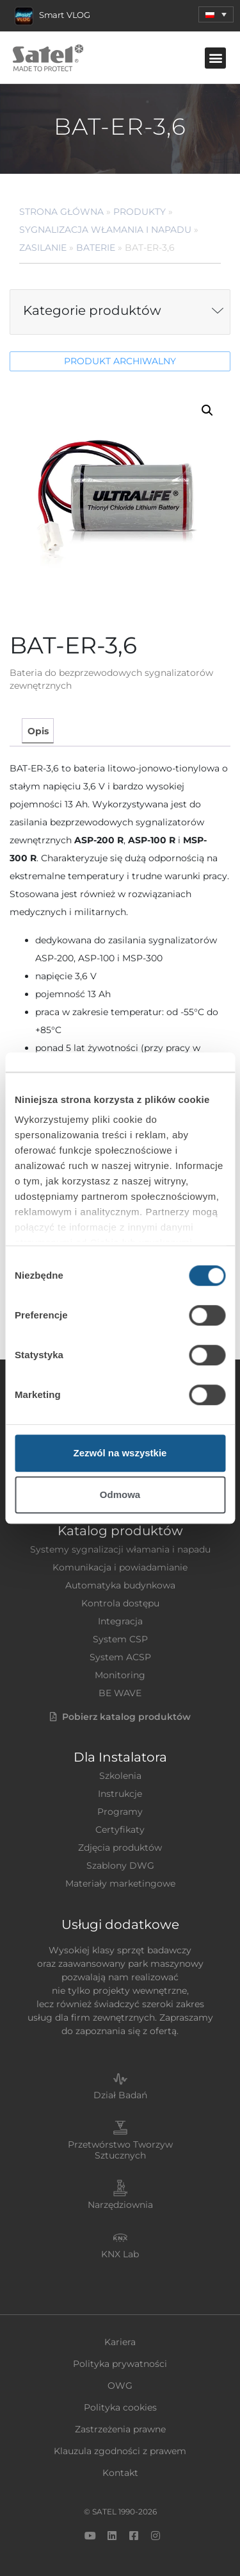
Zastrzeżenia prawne (120, 2429)
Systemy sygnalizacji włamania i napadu (120, 1549)
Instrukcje (120, 1793)
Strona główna (61, 211)
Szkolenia (120, 1775)
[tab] (37, 730)
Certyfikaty (120, 1829)
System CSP (120, 1639)
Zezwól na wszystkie (120, 1452)
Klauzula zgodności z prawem (120, 2451)
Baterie (95, 247)
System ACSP (120, 1657)
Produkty (139, 211)
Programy (120, 1811)
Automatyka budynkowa (120, 1585)
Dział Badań (120, 2095)
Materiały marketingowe (120, 1883)
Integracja (120, 1621)
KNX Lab (120, 2254)
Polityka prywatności (120, 2364)
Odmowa (120, 1494)
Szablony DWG (120, 1865)
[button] (215, 58)
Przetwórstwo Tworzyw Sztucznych (120, 2150)
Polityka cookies (120, 2407)
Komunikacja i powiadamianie (120, 1567)
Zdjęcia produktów (120, 1847)
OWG (120, 2385)
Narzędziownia (120, 2204)
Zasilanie (43, 247)
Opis (38, 731)
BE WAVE (120, 1693)
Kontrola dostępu (120, 1603)
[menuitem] (216, 14)
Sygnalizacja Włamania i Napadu (105, 229)
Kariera (120, 2342)
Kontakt (120, 2473)
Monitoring (120, 1675)
